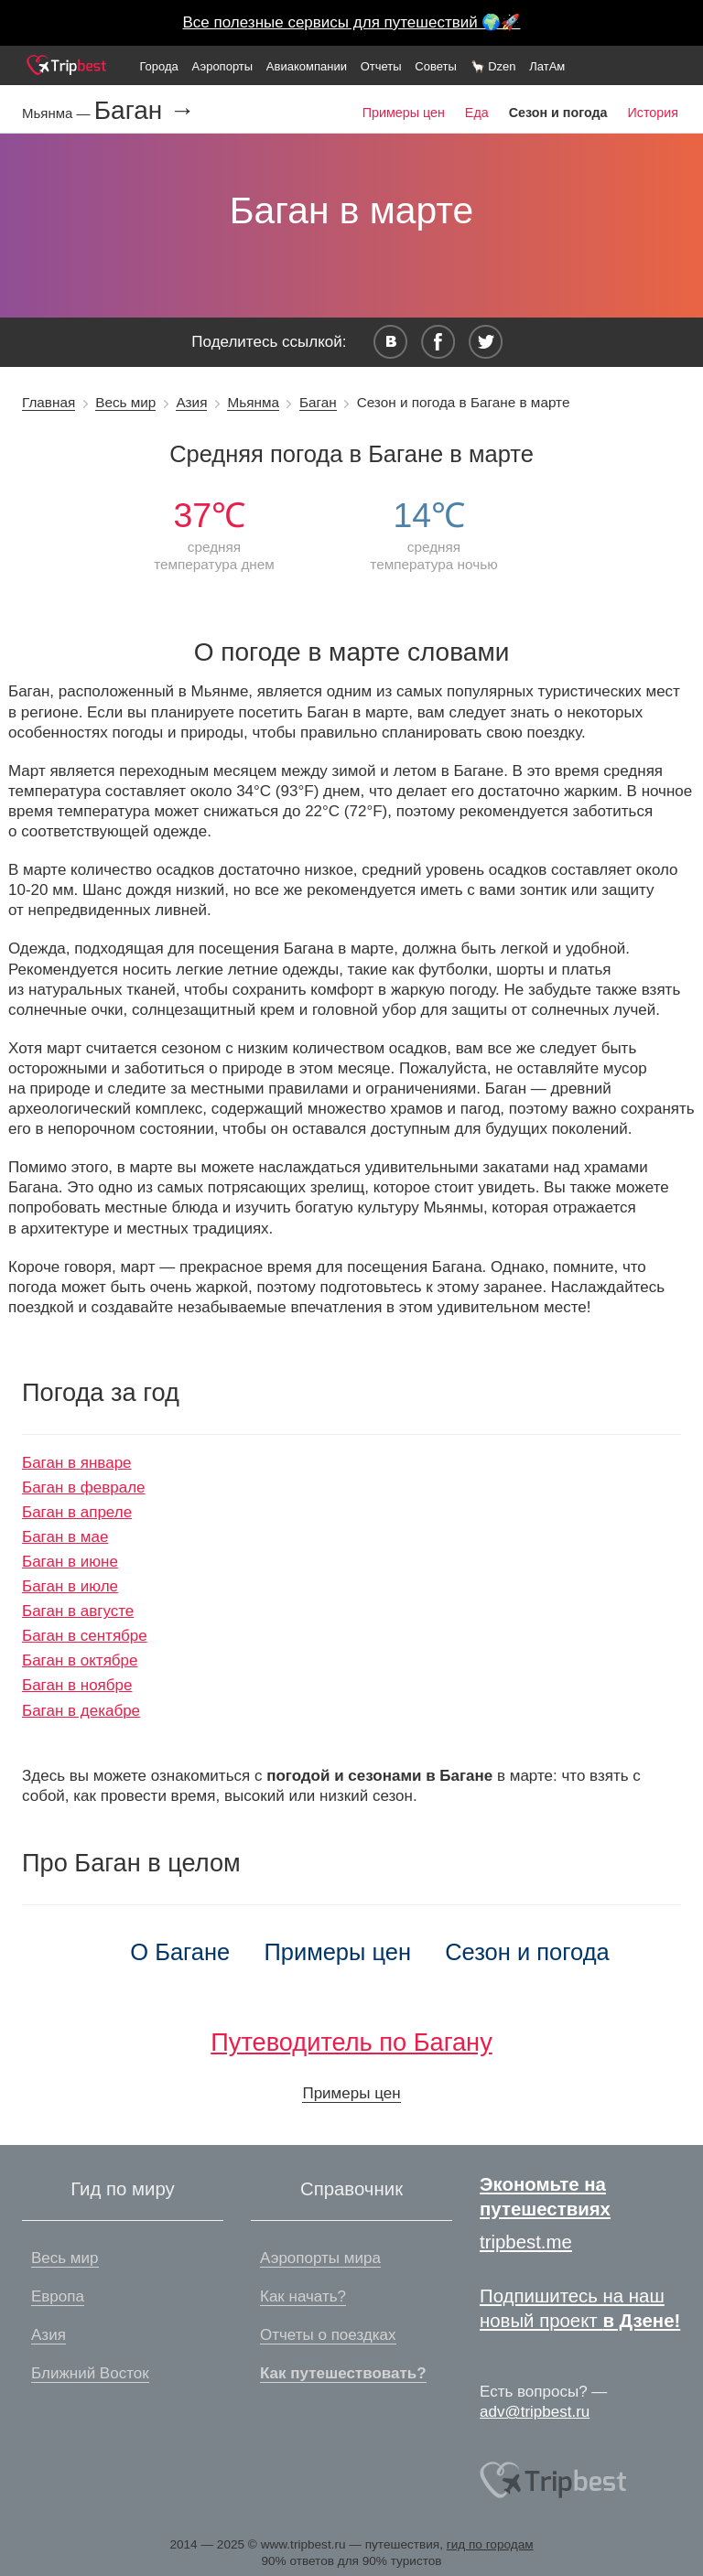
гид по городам (490, 2544)
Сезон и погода (527, 1952)
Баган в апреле (77, 1512)
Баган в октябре (79, 1660)
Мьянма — (58, 113)
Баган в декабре (81, 1710)
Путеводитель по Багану (351, 2042)
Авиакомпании (306, 66)
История (653, 112)
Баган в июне (70, 1561)
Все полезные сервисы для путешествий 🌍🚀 (352, 22)
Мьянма (252, 402)
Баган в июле (70, 1586)
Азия (191, 402)
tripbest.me (526, 2242)
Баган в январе (77, 1462)
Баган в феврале (84, 1487)
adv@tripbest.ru (534, 2411)
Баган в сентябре (84, 1635)
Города (158, 66)
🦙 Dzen (493, 66)
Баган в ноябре (77, 1685)
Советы (435, 66)
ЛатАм (547, 66)
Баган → (144, 111)
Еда (477, 112)
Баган (318, 402)
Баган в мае (65, 1537)
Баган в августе (78, 1611)
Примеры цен (403, 112)
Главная (48, 402)
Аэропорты (223, 66)
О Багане (180, 1952)
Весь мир (125, 402)
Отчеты (381, 66)
